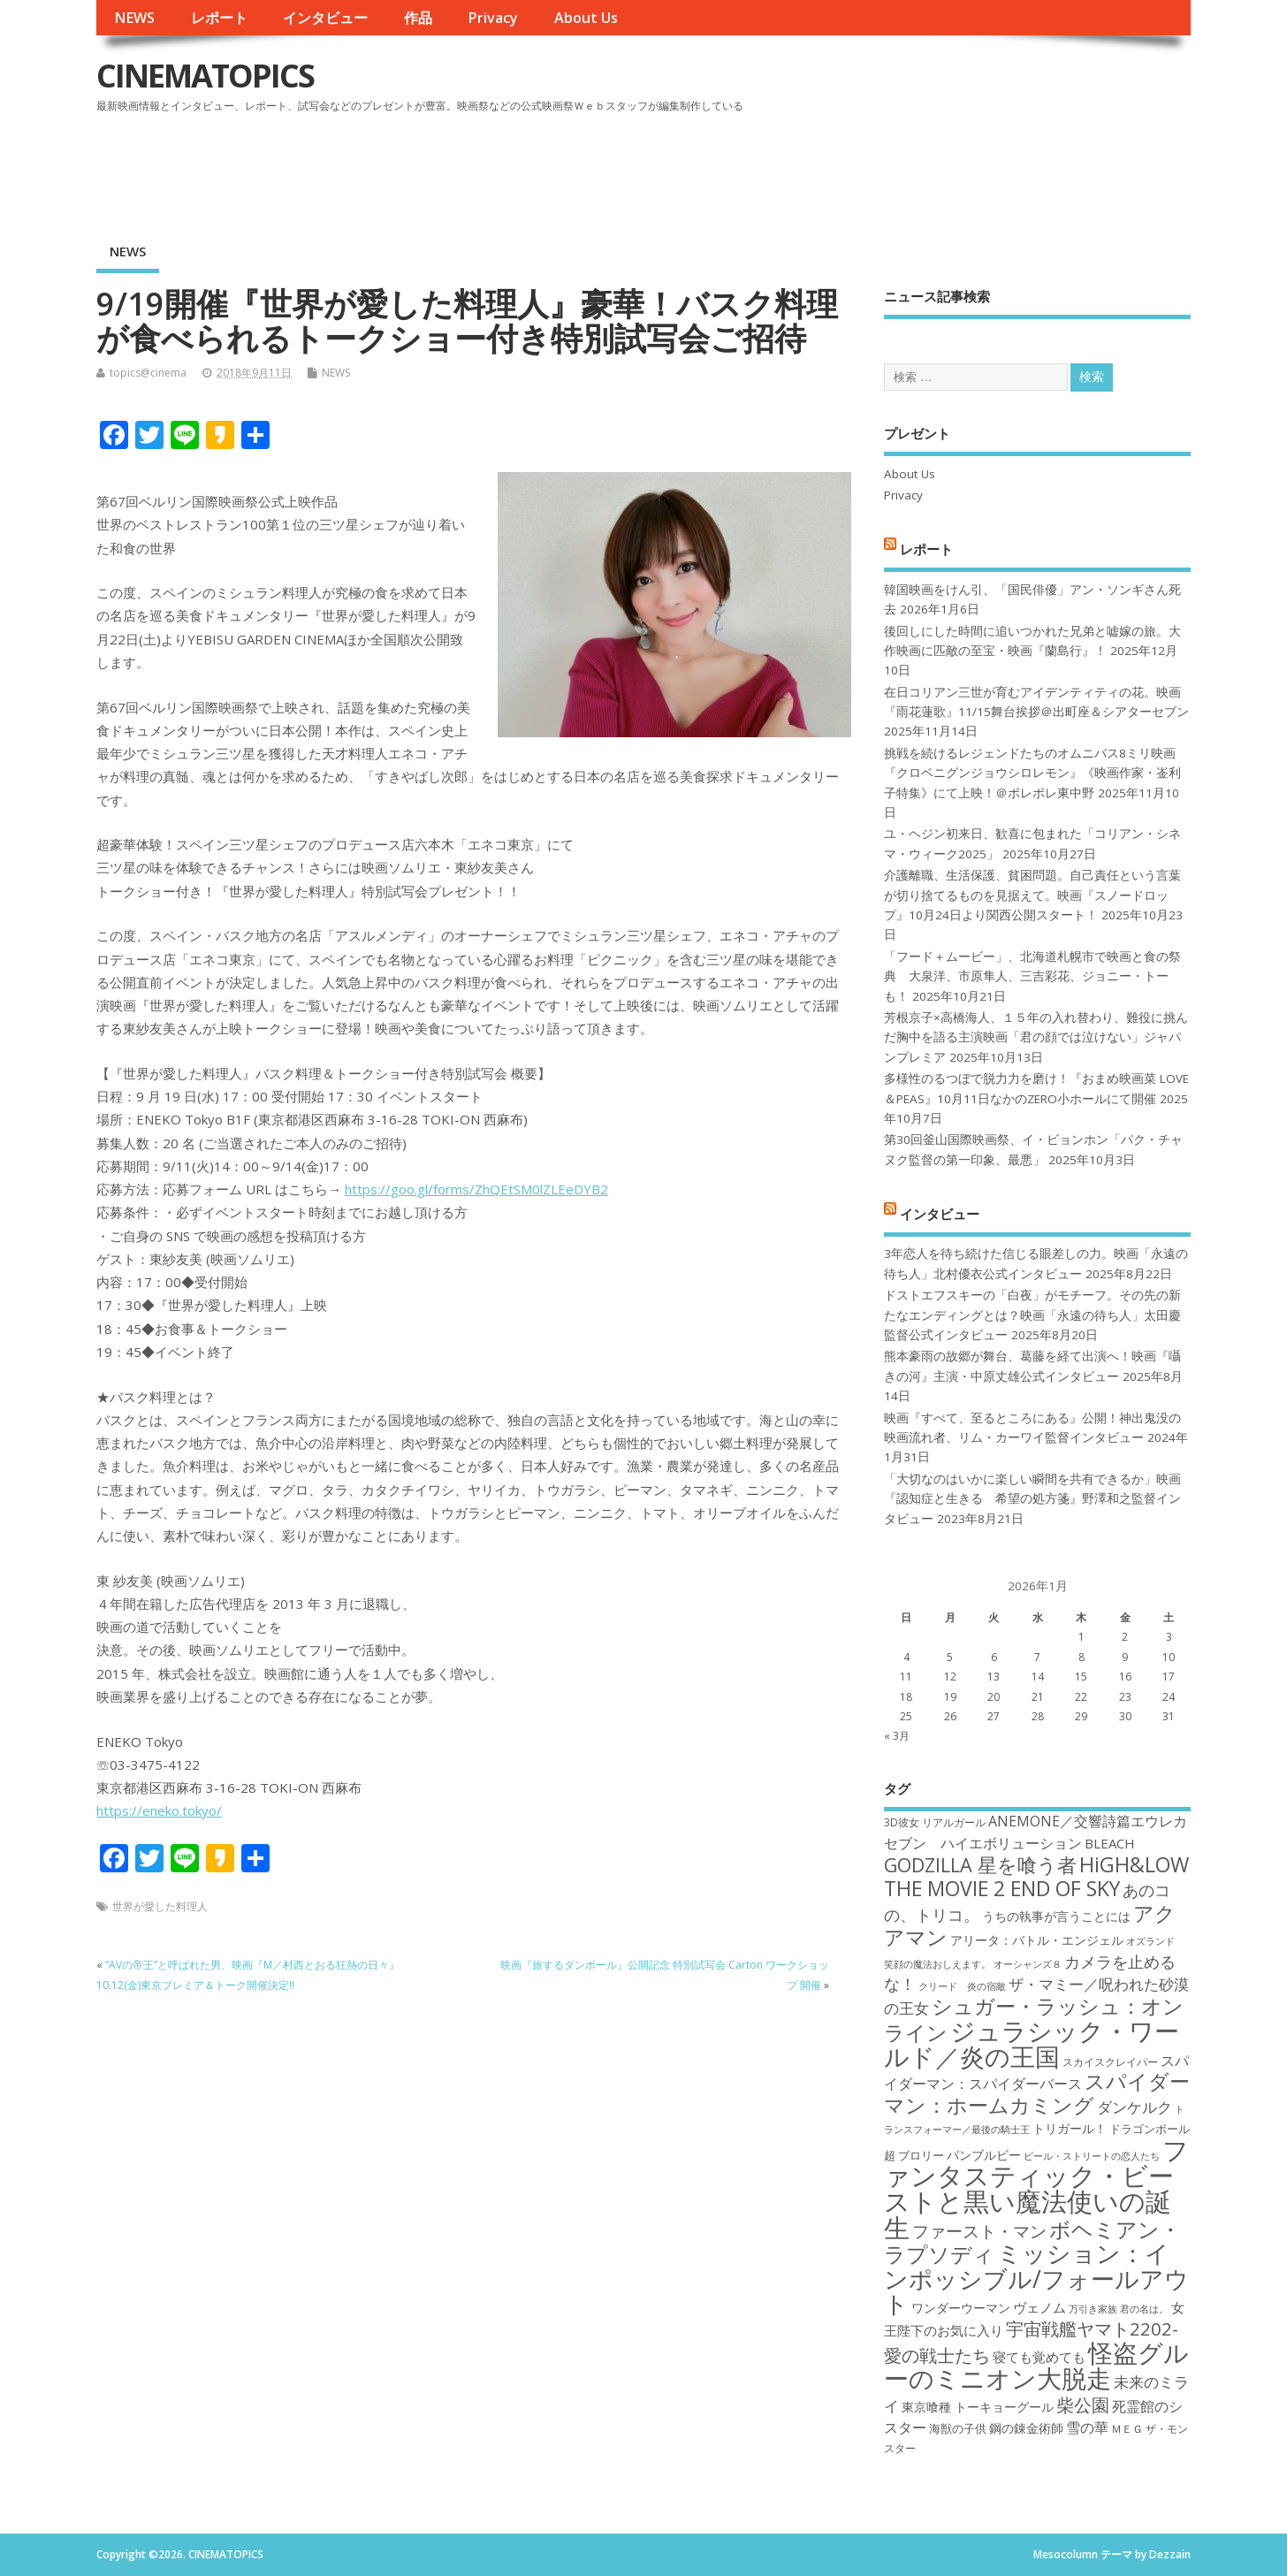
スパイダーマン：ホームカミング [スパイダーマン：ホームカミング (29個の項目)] (1037, 2093)
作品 (418, 17)
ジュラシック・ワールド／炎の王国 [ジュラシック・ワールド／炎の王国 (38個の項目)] (1031, 2043)
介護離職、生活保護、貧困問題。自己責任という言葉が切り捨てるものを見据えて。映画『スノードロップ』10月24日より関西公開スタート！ (1032, 895)
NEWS (134, 17)
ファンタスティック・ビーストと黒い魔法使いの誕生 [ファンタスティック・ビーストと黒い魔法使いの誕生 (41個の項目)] (1036, 2188)
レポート (219, 17)
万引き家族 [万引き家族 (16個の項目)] (1093, 2309)
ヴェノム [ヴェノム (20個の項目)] (1039, 2307)
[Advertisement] (854, 167)
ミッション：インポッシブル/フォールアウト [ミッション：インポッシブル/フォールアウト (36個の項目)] (1036, 2278)
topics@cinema (148, 372)
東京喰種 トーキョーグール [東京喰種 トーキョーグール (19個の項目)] (978, 2406)
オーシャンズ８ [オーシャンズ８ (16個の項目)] (1028, 1964)
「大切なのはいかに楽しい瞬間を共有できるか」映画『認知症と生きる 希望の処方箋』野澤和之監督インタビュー (1032, 1499)
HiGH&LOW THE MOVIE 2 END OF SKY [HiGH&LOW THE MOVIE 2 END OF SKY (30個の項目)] (1036, 1876)
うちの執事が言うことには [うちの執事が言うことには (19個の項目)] (1056, 1916)
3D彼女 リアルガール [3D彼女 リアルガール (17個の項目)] (935, 1822)
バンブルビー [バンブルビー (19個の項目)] (984, 2154)
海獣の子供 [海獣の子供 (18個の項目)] (957, 2428)
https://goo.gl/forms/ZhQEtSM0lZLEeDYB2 (476, 1189)
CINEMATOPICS (205, 75)
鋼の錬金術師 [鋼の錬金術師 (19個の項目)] (1026, 2428)
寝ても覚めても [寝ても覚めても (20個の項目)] (1039, 2357)
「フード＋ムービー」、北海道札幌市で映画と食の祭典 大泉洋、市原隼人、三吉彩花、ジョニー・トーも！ (1032, 976)
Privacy (493, 17)
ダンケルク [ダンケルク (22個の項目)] (1134, 2107)
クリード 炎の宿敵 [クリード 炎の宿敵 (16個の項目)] (962, 1986)
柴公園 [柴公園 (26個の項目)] (1082, 2404)
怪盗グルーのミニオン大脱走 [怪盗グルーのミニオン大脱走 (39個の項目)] (1036, 2365)
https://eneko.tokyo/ (159, 1810)
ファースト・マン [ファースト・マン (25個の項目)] (979, 2231)
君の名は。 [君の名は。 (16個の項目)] (1144, 2309)
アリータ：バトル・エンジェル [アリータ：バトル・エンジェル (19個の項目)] (1036, 1940)
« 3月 (897, 1735)
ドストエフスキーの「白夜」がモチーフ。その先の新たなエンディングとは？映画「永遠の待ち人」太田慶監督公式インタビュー (1032, 1315)
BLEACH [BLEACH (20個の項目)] (1110, 1843)
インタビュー (325, 17)
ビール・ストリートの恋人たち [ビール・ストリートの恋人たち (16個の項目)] (1092, 2156)
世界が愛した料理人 (160, 1906)
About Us (586, 17)
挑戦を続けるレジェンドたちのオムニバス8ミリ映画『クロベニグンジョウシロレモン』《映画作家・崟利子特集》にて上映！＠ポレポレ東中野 (1032, 773)
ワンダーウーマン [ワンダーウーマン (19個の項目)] (960, 2307)
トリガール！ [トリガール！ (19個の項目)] (1069, 2128)
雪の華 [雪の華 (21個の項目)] (1087, 2427)
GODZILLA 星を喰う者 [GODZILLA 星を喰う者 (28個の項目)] (980, 1865)
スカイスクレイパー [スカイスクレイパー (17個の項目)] (1110, 2061)
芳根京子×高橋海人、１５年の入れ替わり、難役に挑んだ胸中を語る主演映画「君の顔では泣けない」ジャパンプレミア (1036, 1037)
